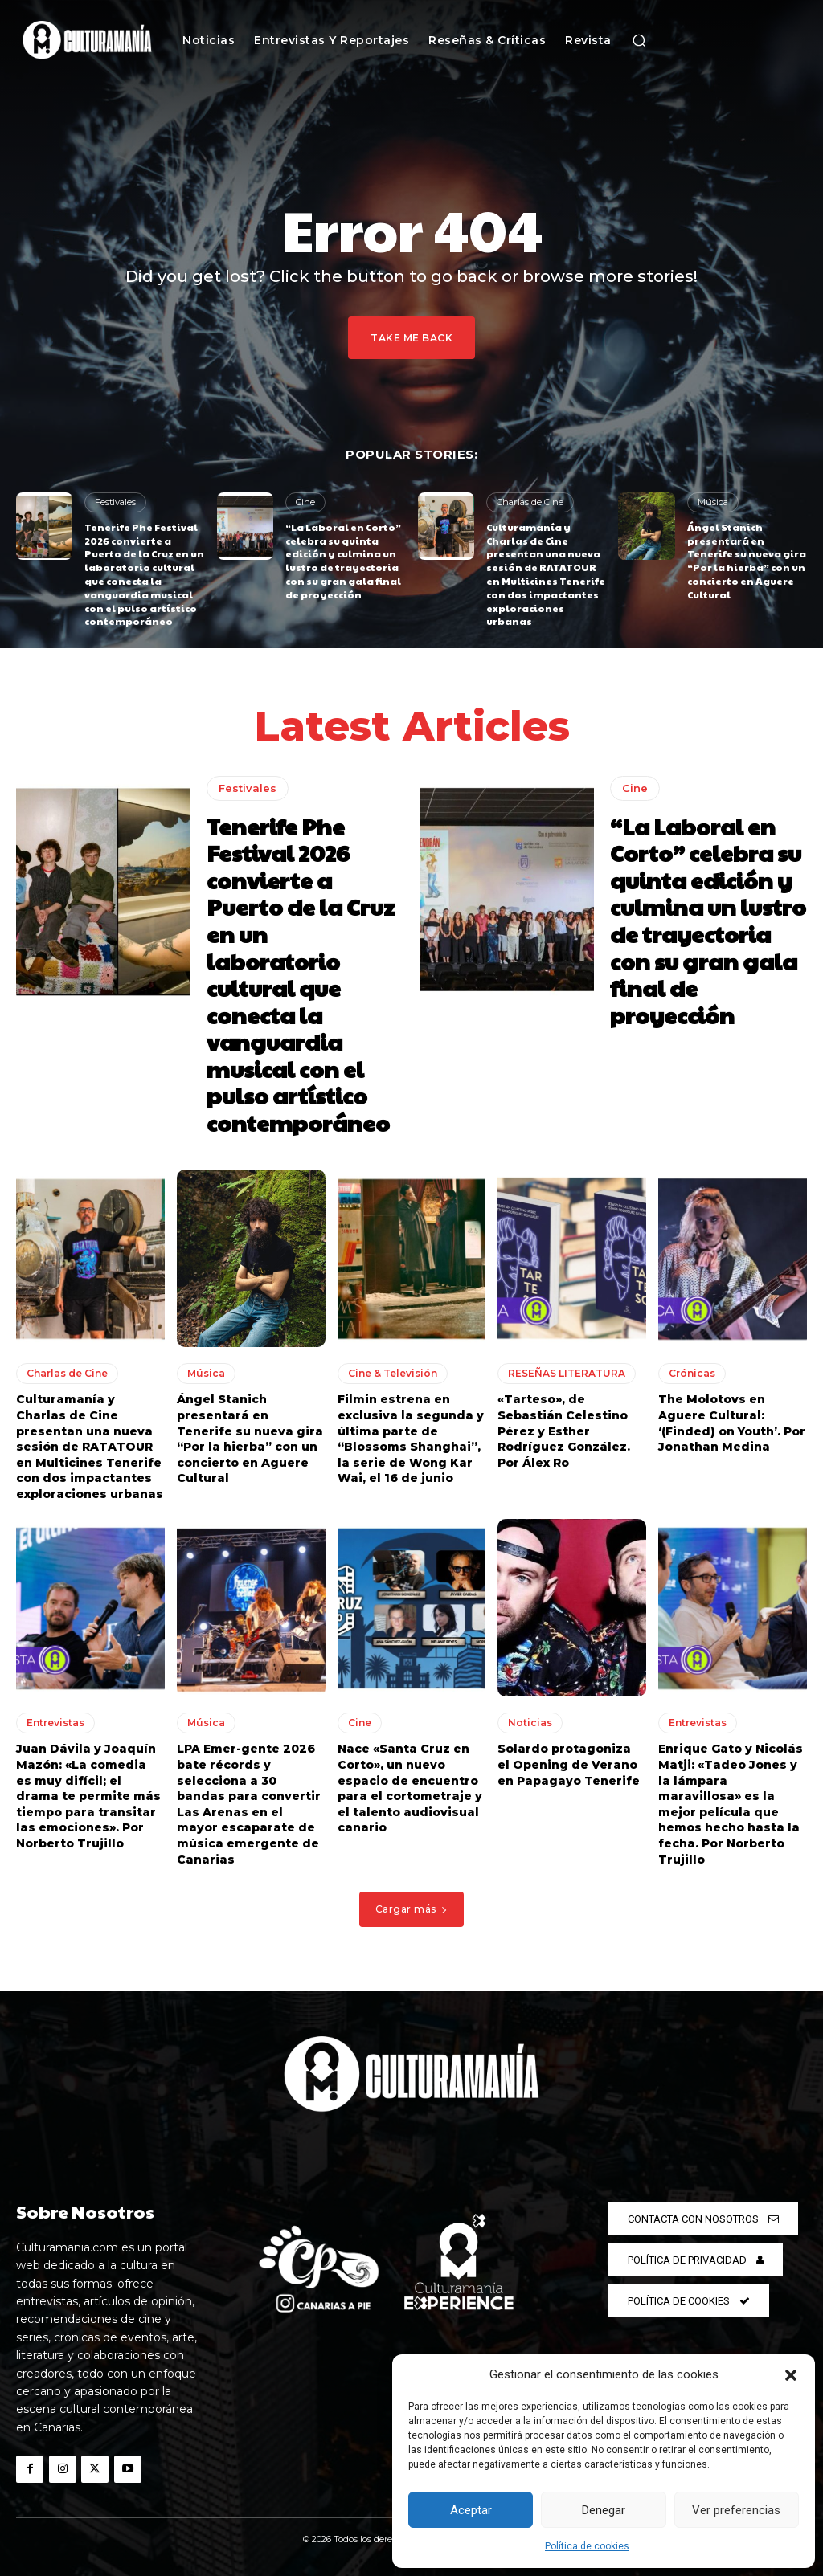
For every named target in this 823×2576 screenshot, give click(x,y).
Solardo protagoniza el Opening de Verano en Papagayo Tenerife (568, 1764)
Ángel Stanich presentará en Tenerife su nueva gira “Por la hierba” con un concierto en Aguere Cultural (746, 561)
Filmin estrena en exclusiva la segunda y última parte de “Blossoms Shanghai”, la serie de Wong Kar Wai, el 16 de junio (411, 1438)
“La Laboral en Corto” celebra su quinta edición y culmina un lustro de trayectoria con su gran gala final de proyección (343, 561)
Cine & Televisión (392, 1373)
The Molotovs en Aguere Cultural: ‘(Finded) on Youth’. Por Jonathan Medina (731, 1423)
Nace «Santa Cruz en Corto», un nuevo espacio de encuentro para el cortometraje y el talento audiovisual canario (410, 1788)
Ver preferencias (736, 2510)
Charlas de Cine (530, 502)
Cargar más (411, 1909)
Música (712, 502)
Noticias (530, 1723)
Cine (305, 502)
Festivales (115, 502)
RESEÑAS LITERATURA (566, 1373)
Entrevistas (55, 1723)
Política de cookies (587, 2546)
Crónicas (692, 1373)
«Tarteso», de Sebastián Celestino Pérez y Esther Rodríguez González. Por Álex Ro (563, 1430)
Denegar (603, 2510)
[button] (791, 2375)
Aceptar (471, 2510)
